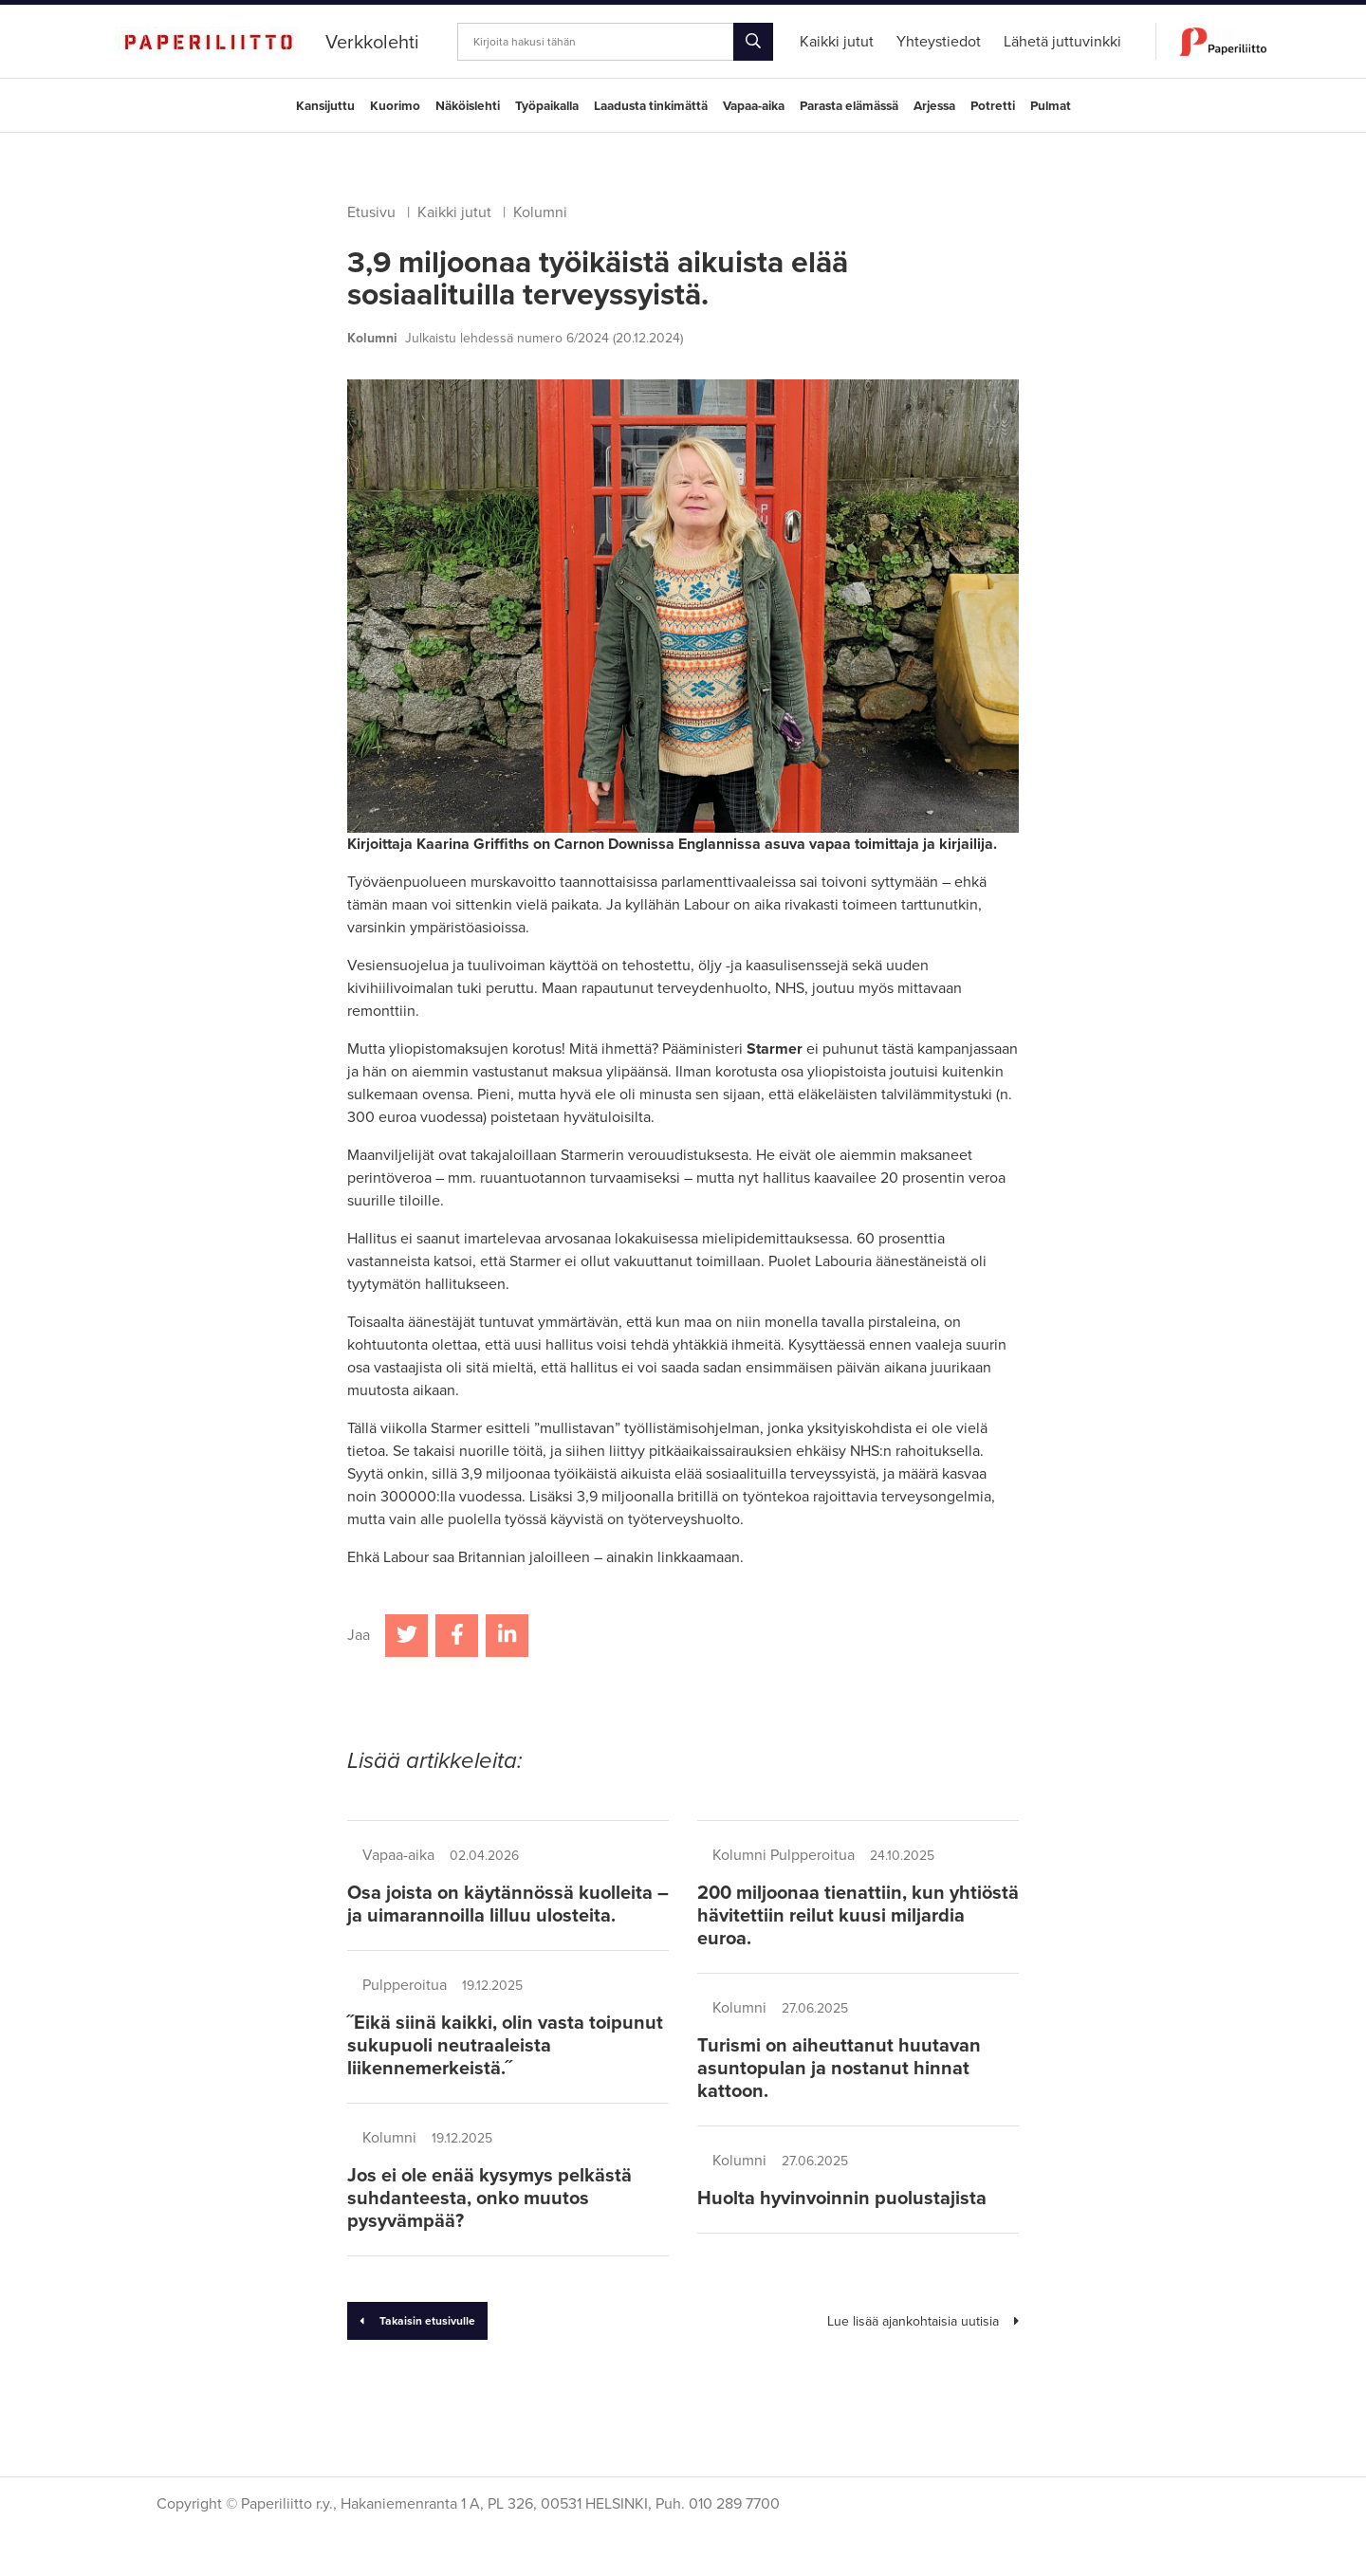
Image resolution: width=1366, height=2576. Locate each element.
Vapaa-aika (754, 106)
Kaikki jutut (454, 212)
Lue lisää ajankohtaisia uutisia (923, 2321)
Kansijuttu (325, 106)
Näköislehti (467, 106)
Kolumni (540, 212)
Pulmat (1050, 106)
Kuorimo (395, 106)
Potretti (992, 106)
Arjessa (934, 106)
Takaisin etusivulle (417, 2321)
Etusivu (371, 212)
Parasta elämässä (849, 106)
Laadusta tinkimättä (651, 106)
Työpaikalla (547, 106)
